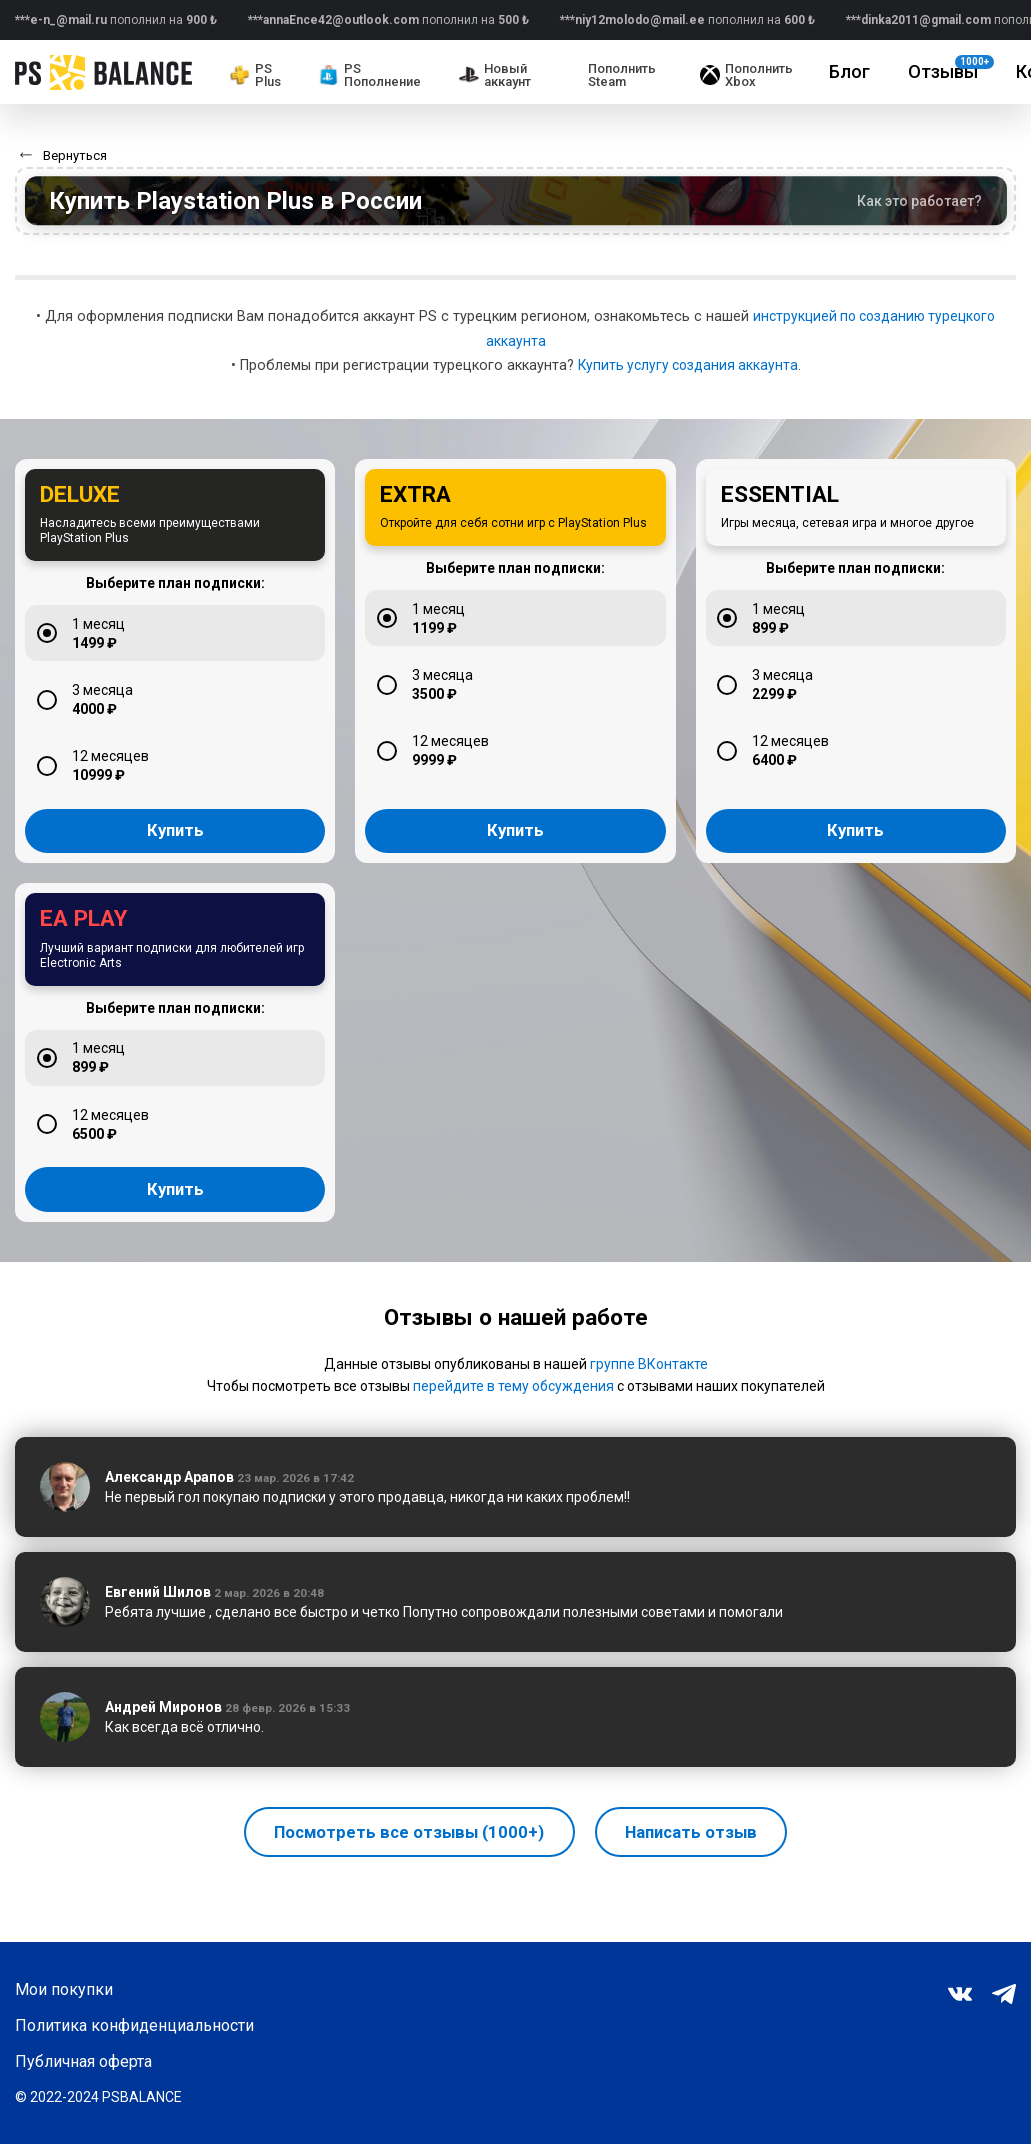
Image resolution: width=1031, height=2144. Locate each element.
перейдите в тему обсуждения (513, 1431)
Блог (849, 71)
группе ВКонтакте (649, 1409)
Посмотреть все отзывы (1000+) (402, 1876)
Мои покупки (64, 1990)
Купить (175, 854)
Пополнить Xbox (746, 75)
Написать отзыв (700, 1876)
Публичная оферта (83, 2062)
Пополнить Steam (622, 75)
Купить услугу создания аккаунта (688, 365)
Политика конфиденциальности (134, 2026)
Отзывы (951, 68)
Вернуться (75, 155)
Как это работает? (919, 201)
